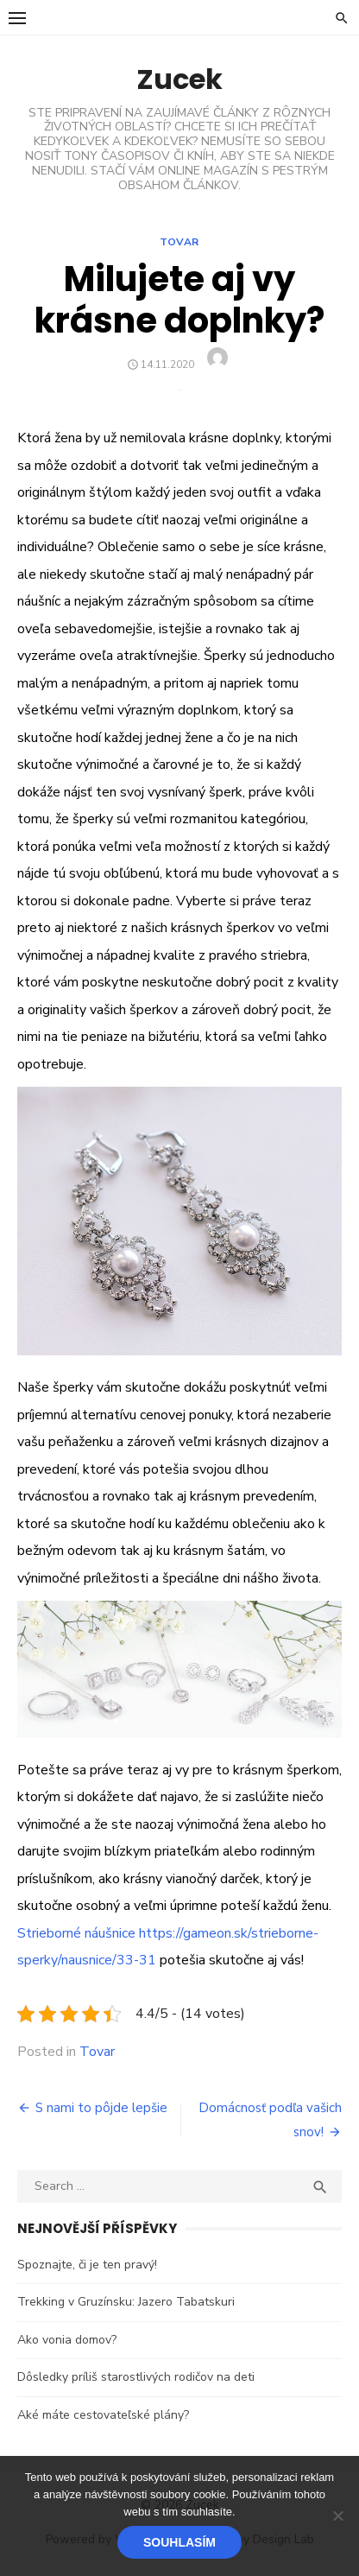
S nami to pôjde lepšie (101, 2107)
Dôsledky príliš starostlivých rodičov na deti (136, 2377)
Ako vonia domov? (67, 2340)
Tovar (179, 242)
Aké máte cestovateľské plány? (103, 2415)
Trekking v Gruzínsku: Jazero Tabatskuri (126, 2302)
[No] (337, 2515)
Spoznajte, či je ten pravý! (87, 2264)
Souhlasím (179, 2542)
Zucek (179, 79)
